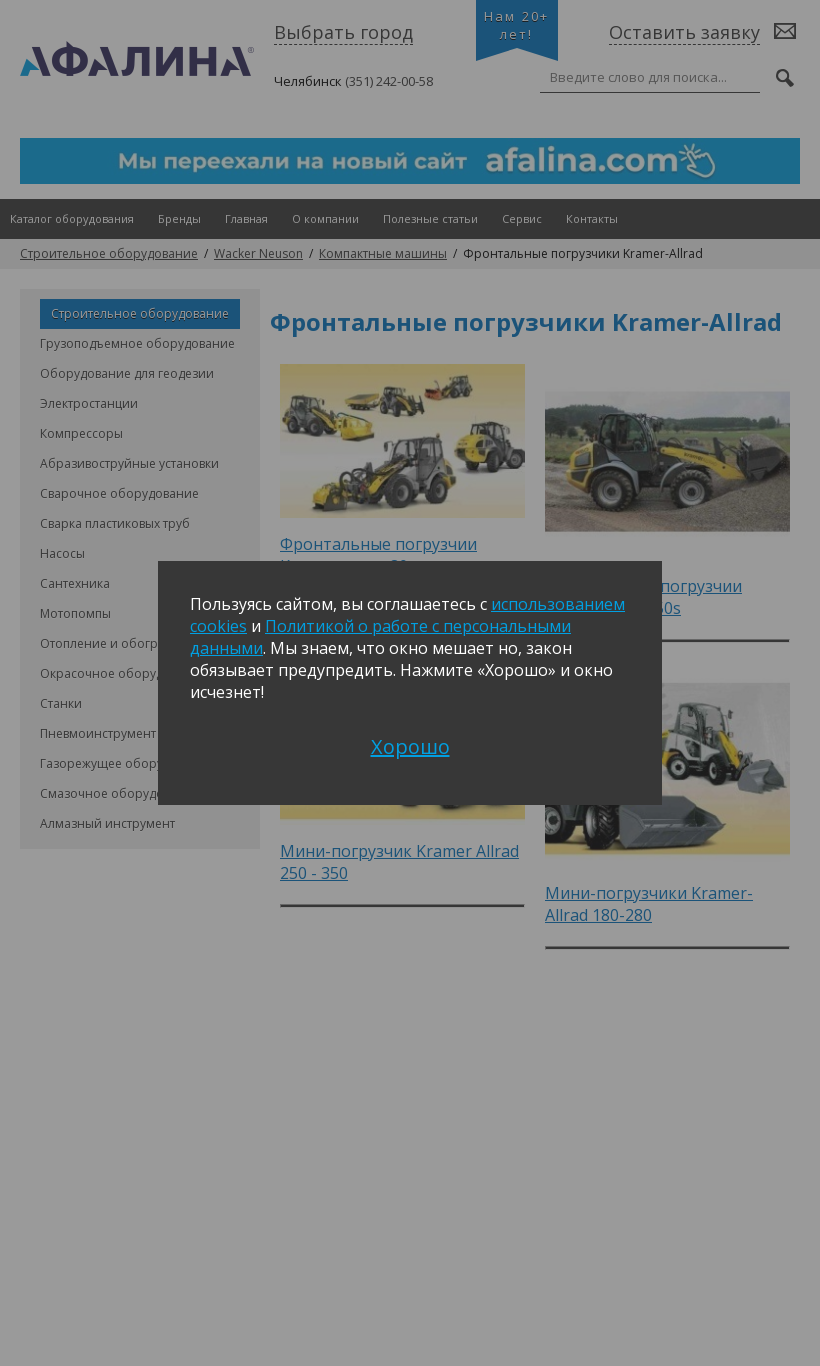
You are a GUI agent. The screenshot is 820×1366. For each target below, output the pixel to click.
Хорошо (410, 746)
